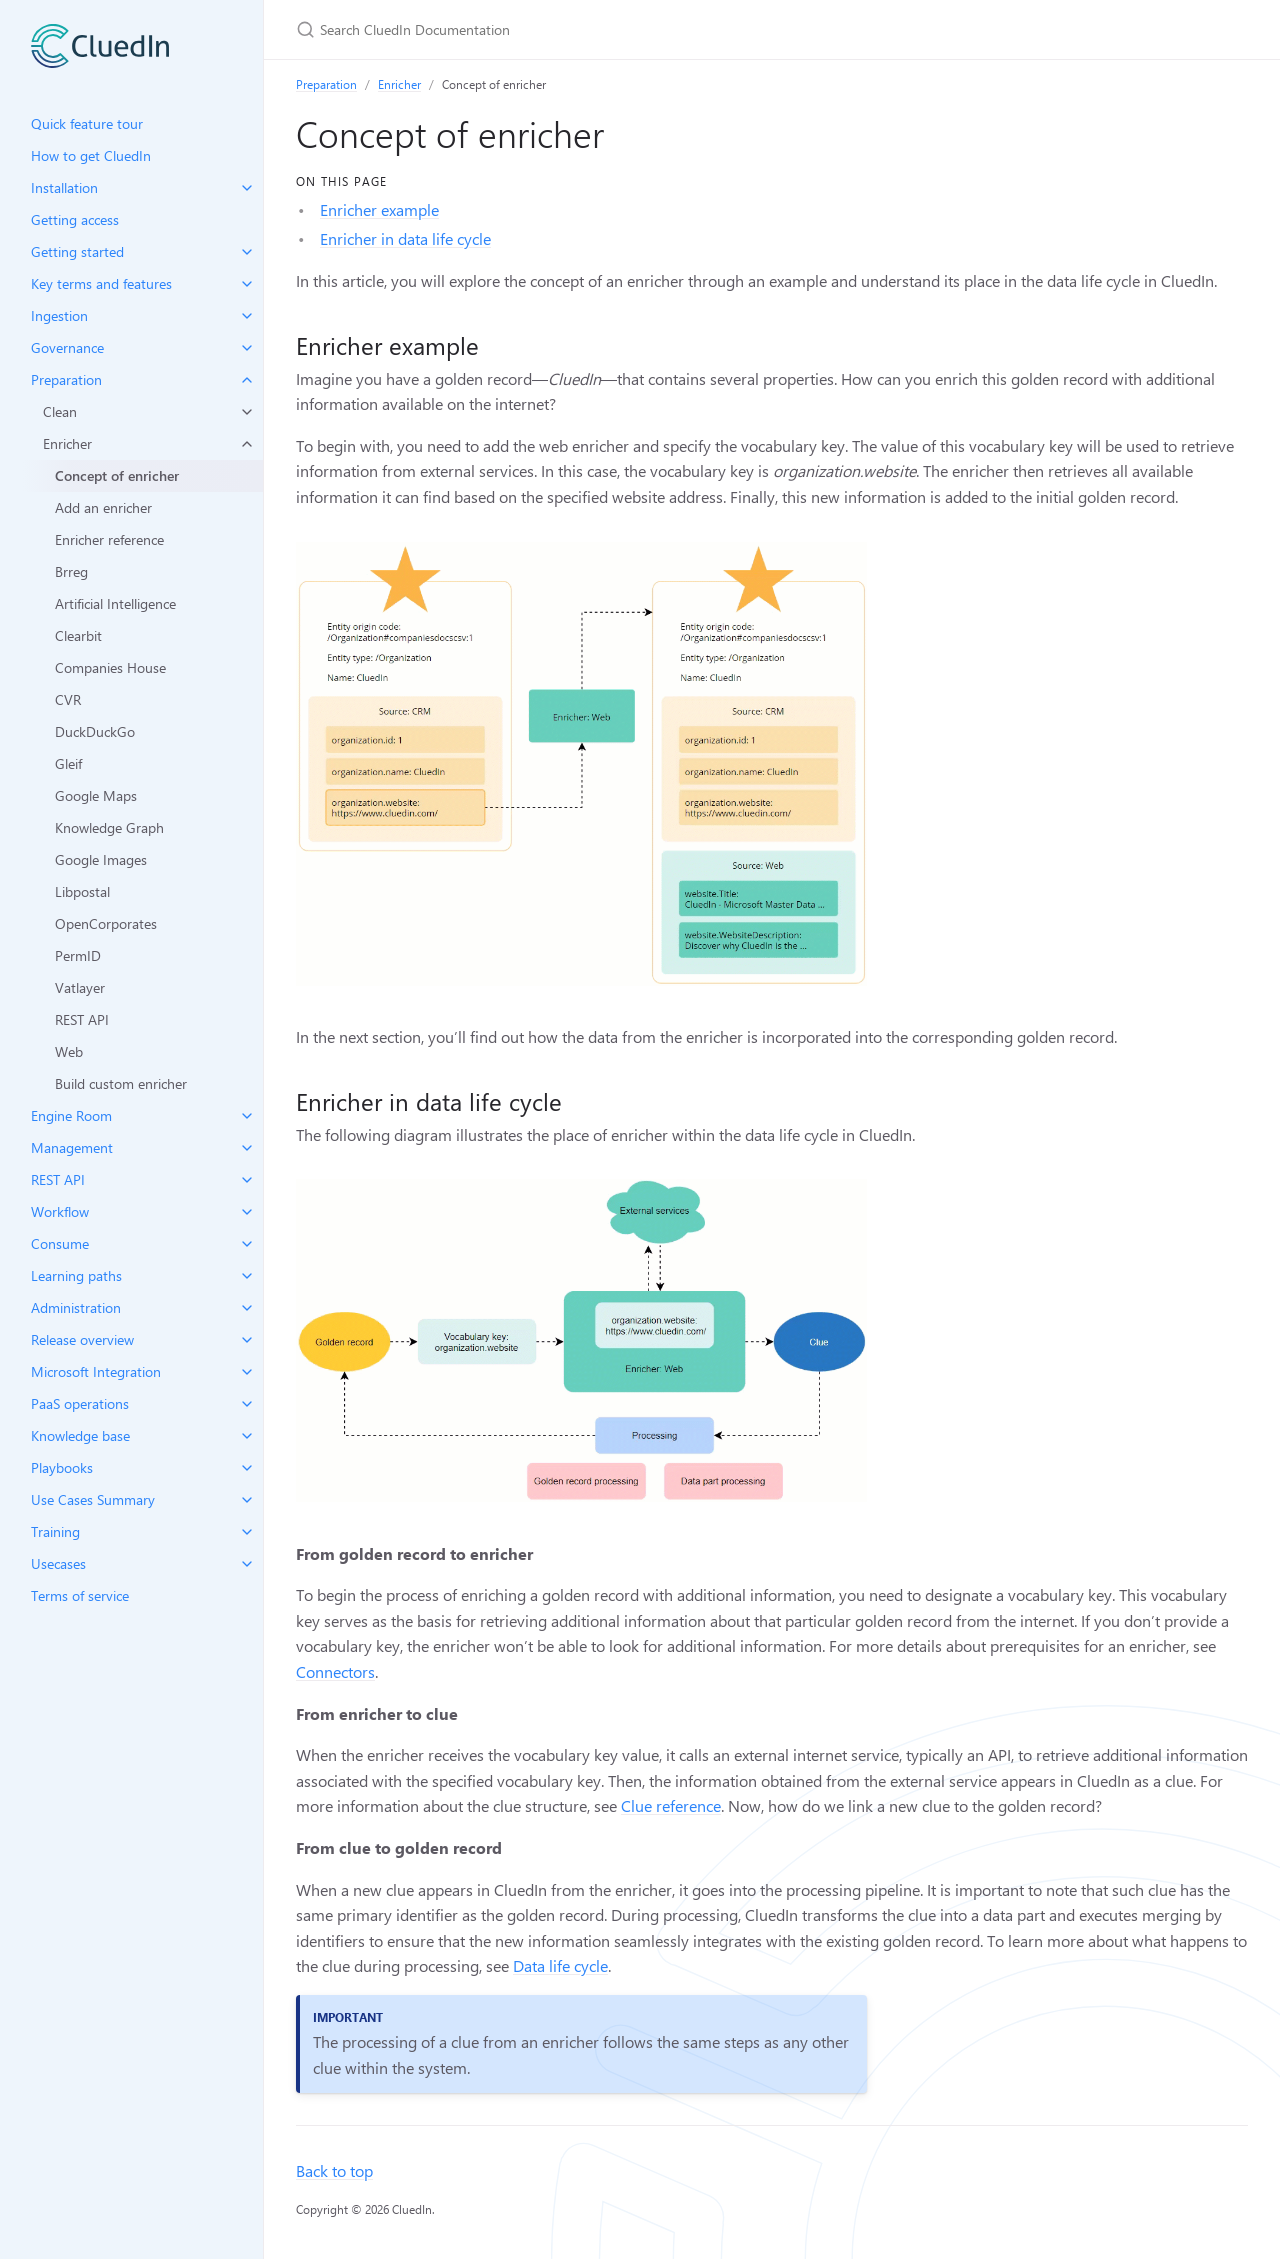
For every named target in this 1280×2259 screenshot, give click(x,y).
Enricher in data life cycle (405, 238)
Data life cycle (560, 1965)
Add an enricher (103, 507)
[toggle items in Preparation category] (247, 380)
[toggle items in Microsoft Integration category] (247, 1372)
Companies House (110, 667)
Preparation (326, 84)
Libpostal (82, 891)
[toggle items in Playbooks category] (247, 1468)
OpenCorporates (106, 923)
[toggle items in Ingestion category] (247, 316)
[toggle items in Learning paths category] (247, 1276)
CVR (68, 699)
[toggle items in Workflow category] (247, 1212)
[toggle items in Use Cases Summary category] (247, 1500)
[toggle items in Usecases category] (247, 1564)
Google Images (101, 859)
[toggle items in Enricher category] (247, 444)
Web (69, 1051)
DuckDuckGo (95, 731)
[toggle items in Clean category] (247, 412)
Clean (60, 411)
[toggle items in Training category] (247, 1532)
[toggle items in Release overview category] (247, 1340)
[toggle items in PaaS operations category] (247, 1404)
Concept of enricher (117, 475)
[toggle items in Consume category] (247, 1244)
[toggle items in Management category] (247, 1148)
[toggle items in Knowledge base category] (247, 1436)
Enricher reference (109, 539)
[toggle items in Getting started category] (247, 252)
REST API (82, 1019)
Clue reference (671, 1805)
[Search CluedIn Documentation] (532, 29)
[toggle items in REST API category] (247, 1180)
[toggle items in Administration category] (247, 1308)
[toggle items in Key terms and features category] (247, 284)
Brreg (71, 571)
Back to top (334, 2170)
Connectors (335, 1671)
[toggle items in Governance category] (247, 348)
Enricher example (379, 209)
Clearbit (78, 635)
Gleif (68, 763)
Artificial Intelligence (115, 603)
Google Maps (96, 795)
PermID (78, 955)
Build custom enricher (121, 1083)
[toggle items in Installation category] (247, 188)
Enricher (67, 443)
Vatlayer (80, 987)
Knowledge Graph (109, 827)
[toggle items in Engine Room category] (247, 1116)
